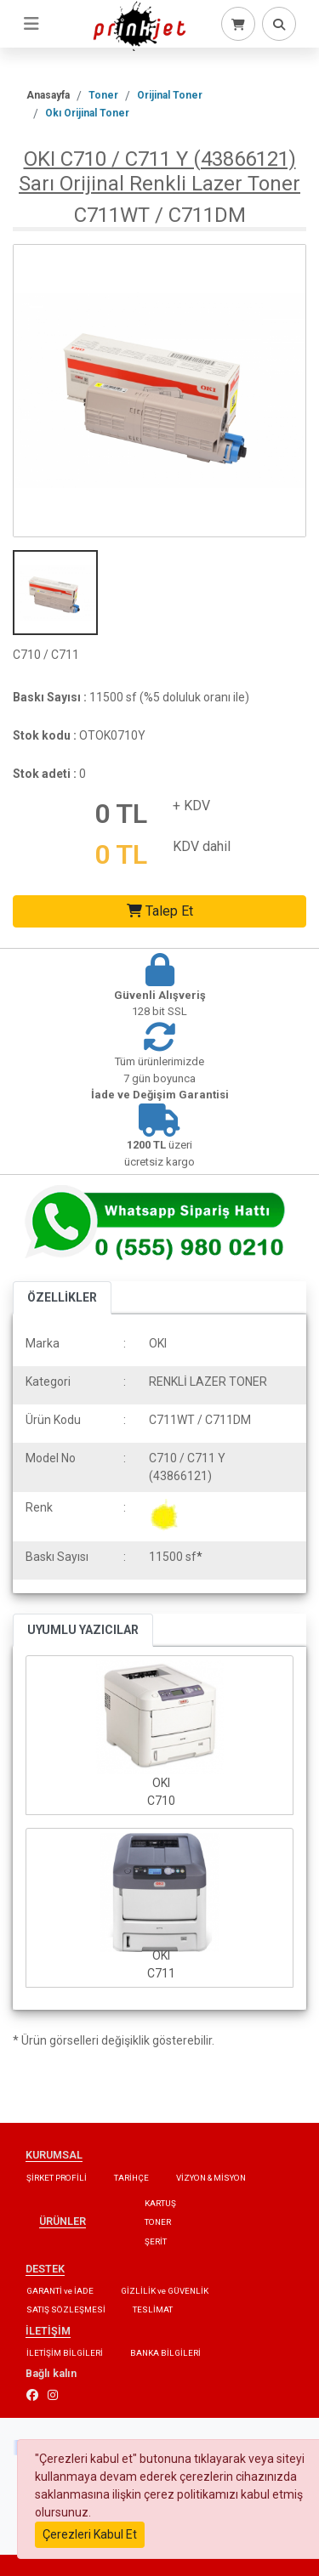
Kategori (48, 1381)
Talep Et (160, 911)
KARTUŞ (160, 2203)
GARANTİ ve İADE (60, 2290)
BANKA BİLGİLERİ (165, 2353)
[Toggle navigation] (31, 24)
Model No (51, 1458)
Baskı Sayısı (57, 1556)
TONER (158, 2222)
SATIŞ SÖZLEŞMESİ (65, 2309)
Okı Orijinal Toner (87, 113)
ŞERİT (156, 2241)
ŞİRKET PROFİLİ (56, 2177)
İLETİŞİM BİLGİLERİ (64, 2353)
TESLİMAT (153, 2309)
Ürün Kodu (53, 1420)
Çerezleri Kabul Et (90, 2534)
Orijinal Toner (169, 95)
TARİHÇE (131, 2177)
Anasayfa (48, 95)
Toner (103, 95)
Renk (39, 1507)
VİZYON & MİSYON (211, 2177)
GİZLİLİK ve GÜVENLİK (164, 2290)
